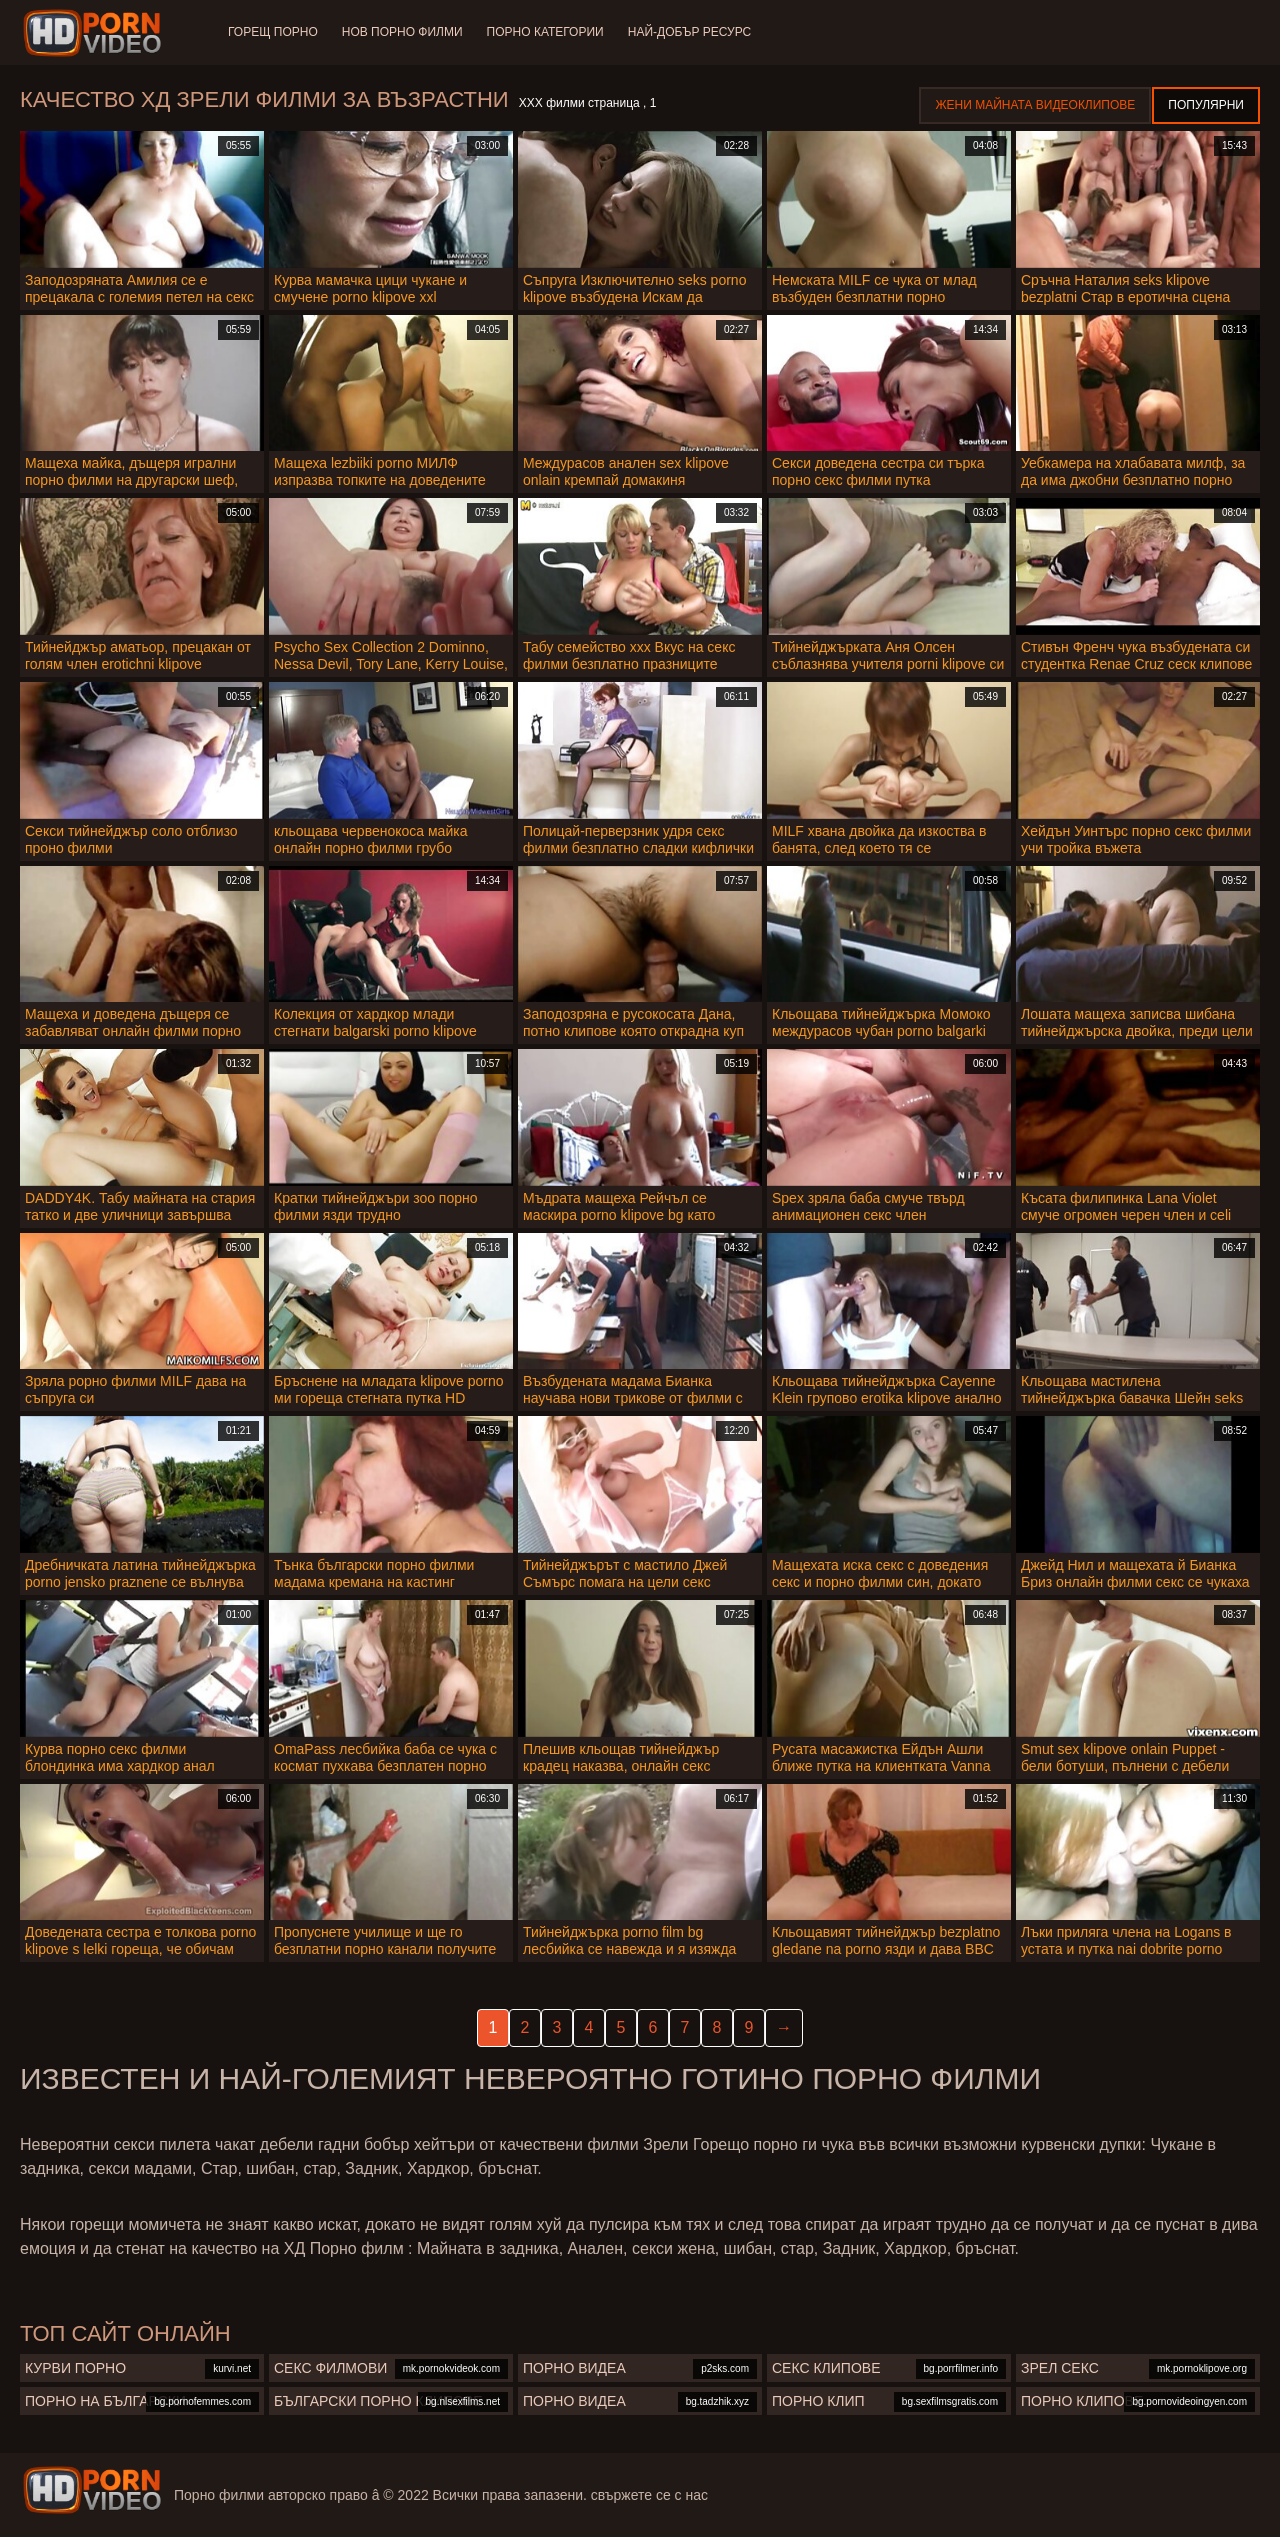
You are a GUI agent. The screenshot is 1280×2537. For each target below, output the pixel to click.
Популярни (1206, 105)
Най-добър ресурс (690, 32)
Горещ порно (273, 32)
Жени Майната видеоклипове (1035, 105)
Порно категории (545, 32)
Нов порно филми (402, 32)
